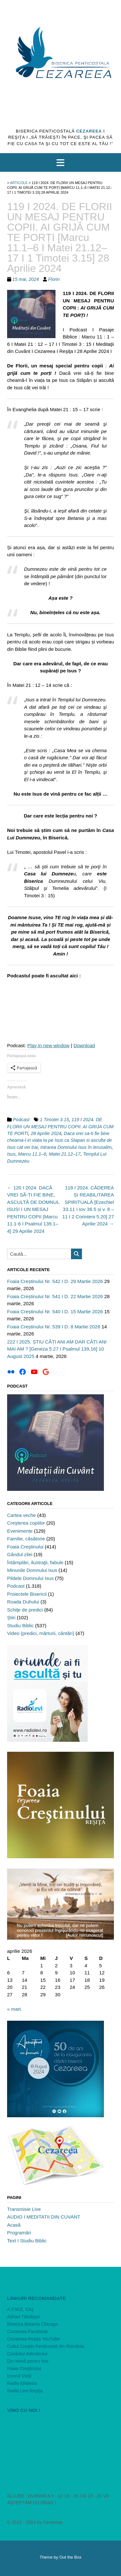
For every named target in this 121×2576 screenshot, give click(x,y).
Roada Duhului (23, 1601)
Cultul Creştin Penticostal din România (45, 2346)
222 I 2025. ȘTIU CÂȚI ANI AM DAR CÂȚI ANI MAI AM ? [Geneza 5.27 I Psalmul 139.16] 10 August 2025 (56, 1349)
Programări (19, 2232)
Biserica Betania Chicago (32, 2324)
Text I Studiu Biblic (27, 2240)
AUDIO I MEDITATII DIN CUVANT (43, 2217)
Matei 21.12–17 (64, 1154)
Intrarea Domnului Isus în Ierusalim (76, 1147)
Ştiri (11, 1617)
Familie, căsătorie (26, 1538)
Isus (11, 1154)
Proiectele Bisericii (27, 1594)
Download (84, 1045)
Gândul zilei (19, 1554)
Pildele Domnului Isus (30, 1578)
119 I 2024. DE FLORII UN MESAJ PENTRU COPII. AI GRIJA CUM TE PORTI (60, 1126)
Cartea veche (21, 1515)
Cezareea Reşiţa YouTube (33, 2338)
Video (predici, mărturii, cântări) (40, 1633)
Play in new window (48, 1045)
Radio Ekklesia (22, 2383)
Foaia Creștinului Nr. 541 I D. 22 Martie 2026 (55, 1296)
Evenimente (20, 1531)
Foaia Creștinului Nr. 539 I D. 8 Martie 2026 (53, 1326)
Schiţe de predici (25, 1609)
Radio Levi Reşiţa (25, 2390)
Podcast (21, 1119)
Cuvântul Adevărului (27, 2353)
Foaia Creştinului (25, 1546)
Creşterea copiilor (26, 1523)
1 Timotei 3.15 (54, 1119)
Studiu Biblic (20, 1625)
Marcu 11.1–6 (32, 1154)
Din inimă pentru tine (27, 2361)
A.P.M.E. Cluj (20, 2309)
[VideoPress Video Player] (60, 2448)
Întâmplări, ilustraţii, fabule (35, 1562)
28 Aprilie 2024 (46, 1133)
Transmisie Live (24, 2209)
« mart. (14, 2009)
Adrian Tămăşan (23, 2316)
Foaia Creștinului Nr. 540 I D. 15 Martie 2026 (55, 1311)
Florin (54, 279)
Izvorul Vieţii (19, 2375)
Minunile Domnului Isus (32, 1570)
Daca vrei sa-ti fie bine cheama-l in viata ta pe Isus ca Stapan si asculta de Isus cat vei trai (59, 1140)
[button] (60, 162)
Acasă (14, 2225)
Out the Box (70, 2557)
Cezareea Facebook (27, 2331)
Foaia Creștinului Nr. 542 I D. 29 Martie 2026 (55, 1281)
